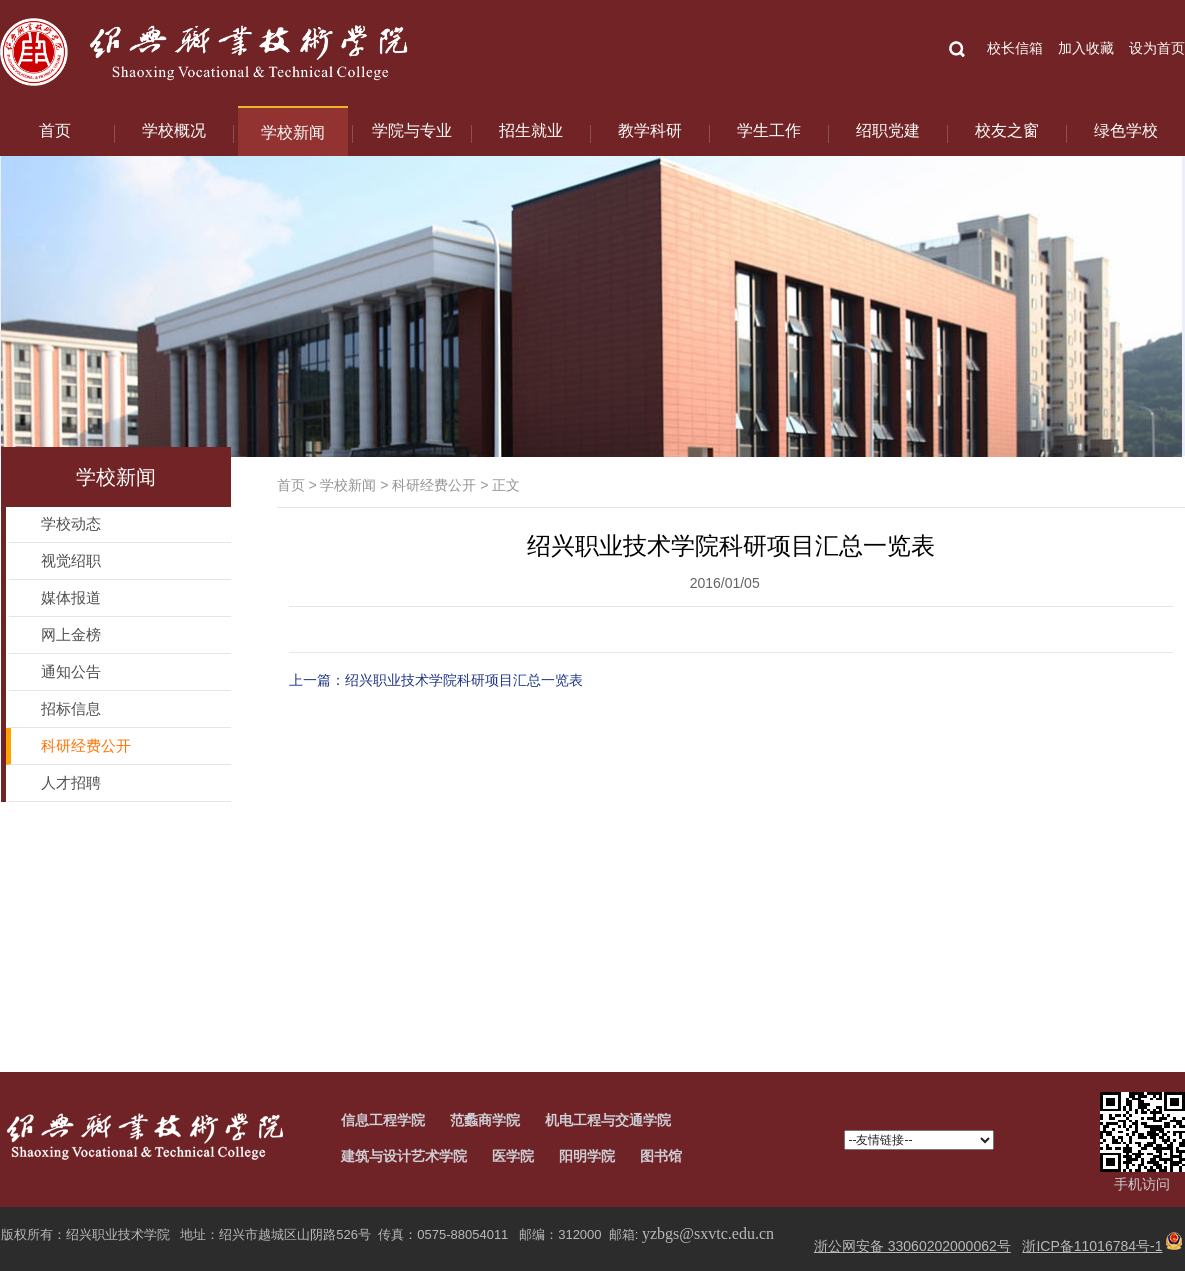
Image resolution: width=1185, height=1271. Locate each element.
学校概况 (174, 130)
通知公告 (71, 671)
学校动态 (71, 523)
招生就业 (531, 130)
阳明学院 (587, 1156)
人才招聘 (71, 782)
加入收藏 (1086, 48)
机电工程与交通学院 (608, 1120)
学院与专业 (412, 130)
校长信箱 (1015, 48)
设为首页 (1157, 48)
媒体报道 (71, 597)
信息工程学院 (383, 1120)
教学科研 (650, 130)
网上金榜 (71, 634)
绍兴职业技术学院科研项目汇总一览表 (464, 680)
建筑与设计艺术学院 (404, 1156)
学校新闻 (293, 132)
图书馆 (661, 1156)
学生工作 (769, 130)
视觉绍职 (71, 560)
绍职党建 (888, 130)
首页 (55, 130)
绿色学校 (1126, 130)
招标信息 (71, 708)
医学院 (513, 1156)
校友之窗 (1007, 130)
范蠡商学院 (485, 1120)
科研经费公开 (434, 485)
